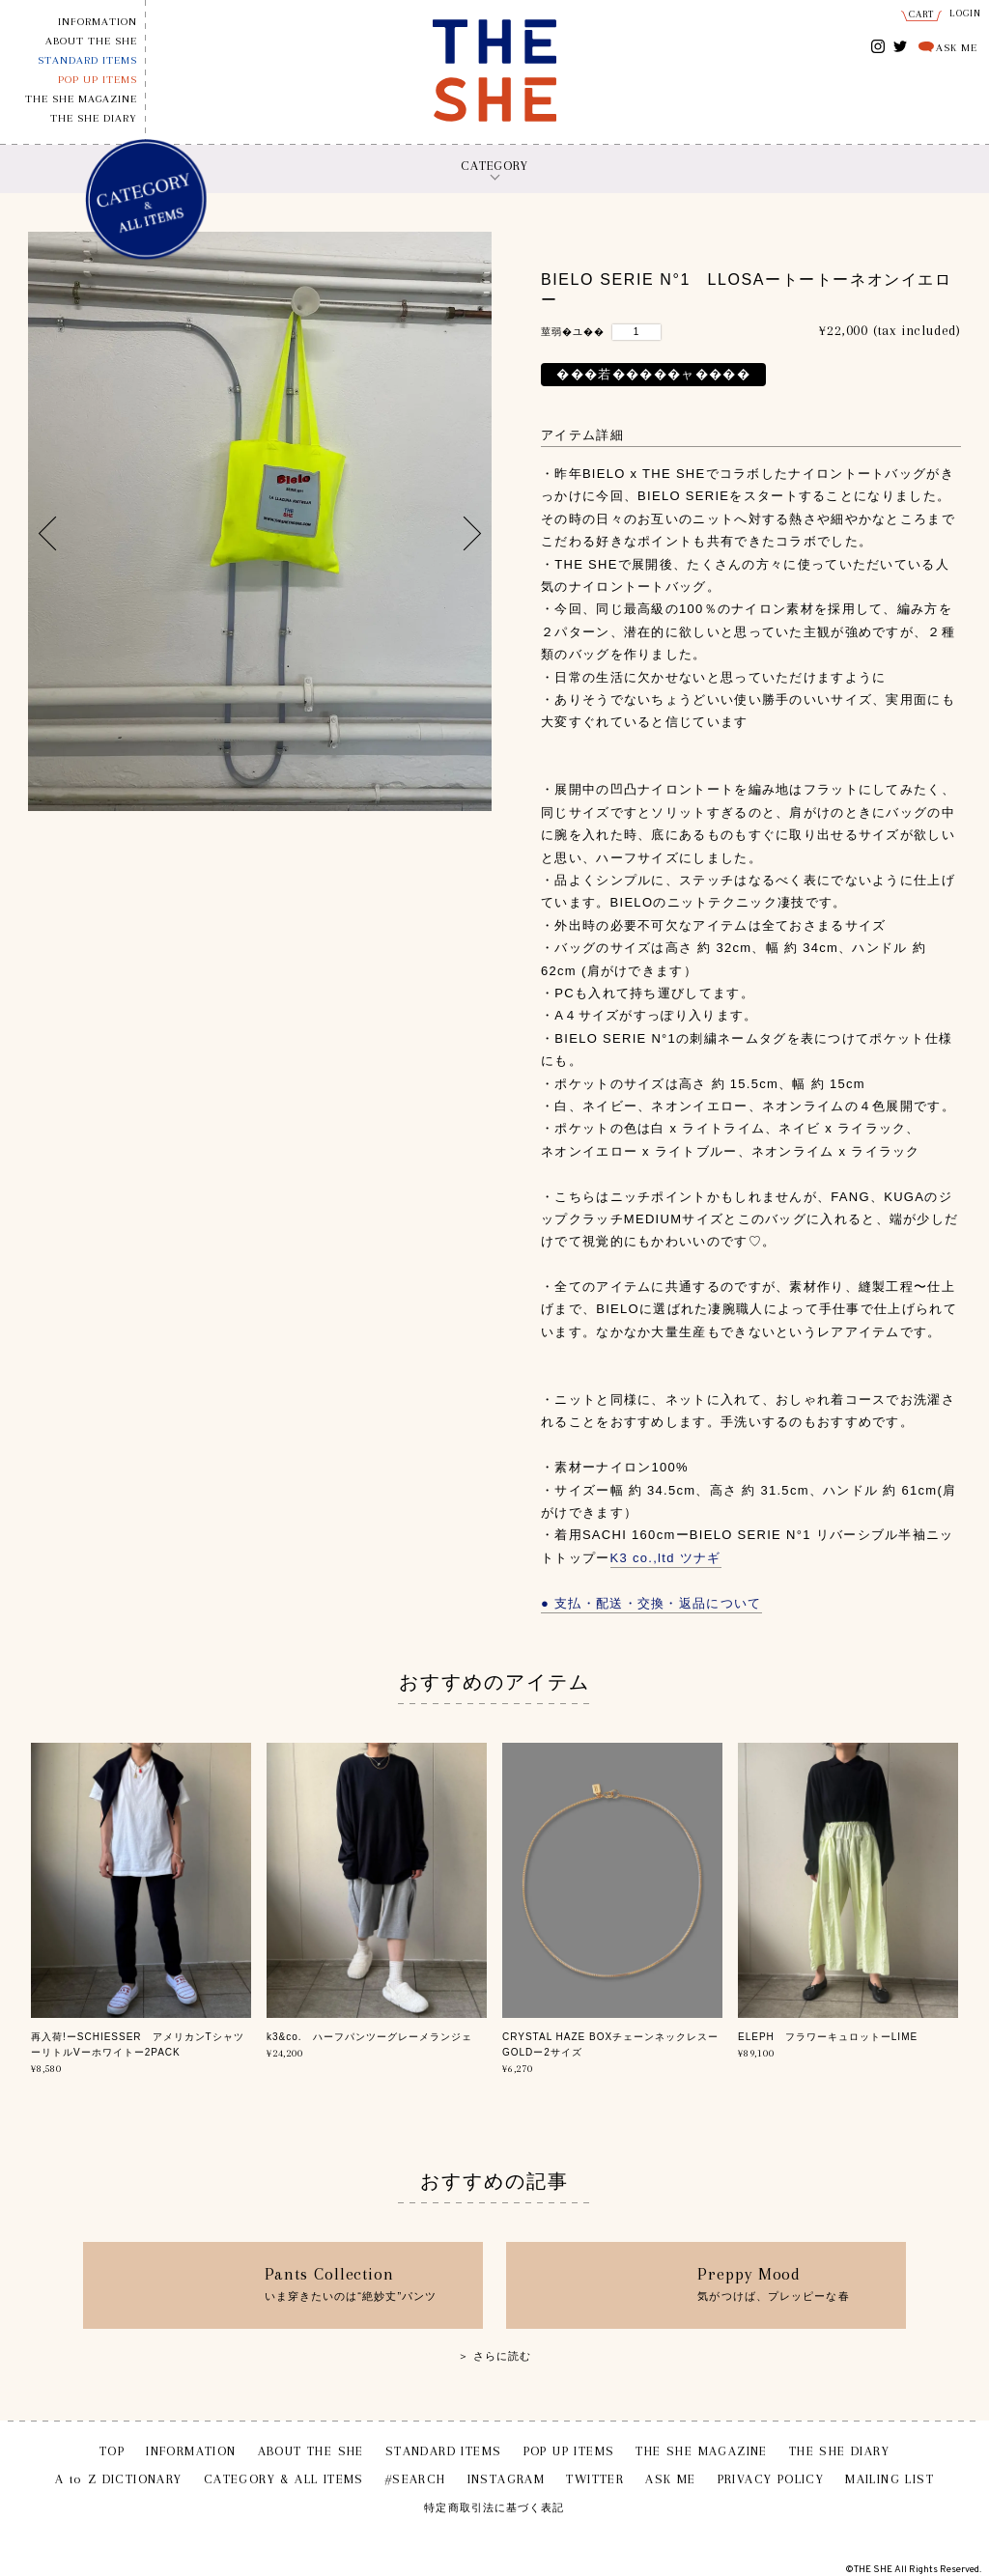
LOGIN (965, 13)
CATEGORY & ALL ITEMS (284, 2479)
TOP (112, 2451)
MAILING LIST (889, 2479)
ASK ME (956, 48)
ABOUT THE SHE (91, 41)
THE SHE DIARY (93, 118)
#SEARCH (415, 2479)
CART (922, 14)
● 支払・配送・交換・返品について (651, 1603)
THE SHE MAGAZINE (81, 99)
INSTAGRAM (878, 48)
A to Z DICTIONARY (119, 2479)
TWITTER (900, 45)
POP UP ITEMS (97, 79)
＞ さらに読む (495, 2356)
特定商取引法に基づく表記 (494, 2508)
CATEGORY (494, 165)
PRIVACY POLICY (771, 2479)
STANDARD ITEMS (87, 60)
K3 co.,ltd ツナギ (665, 1558)
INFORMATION (97, 21)
